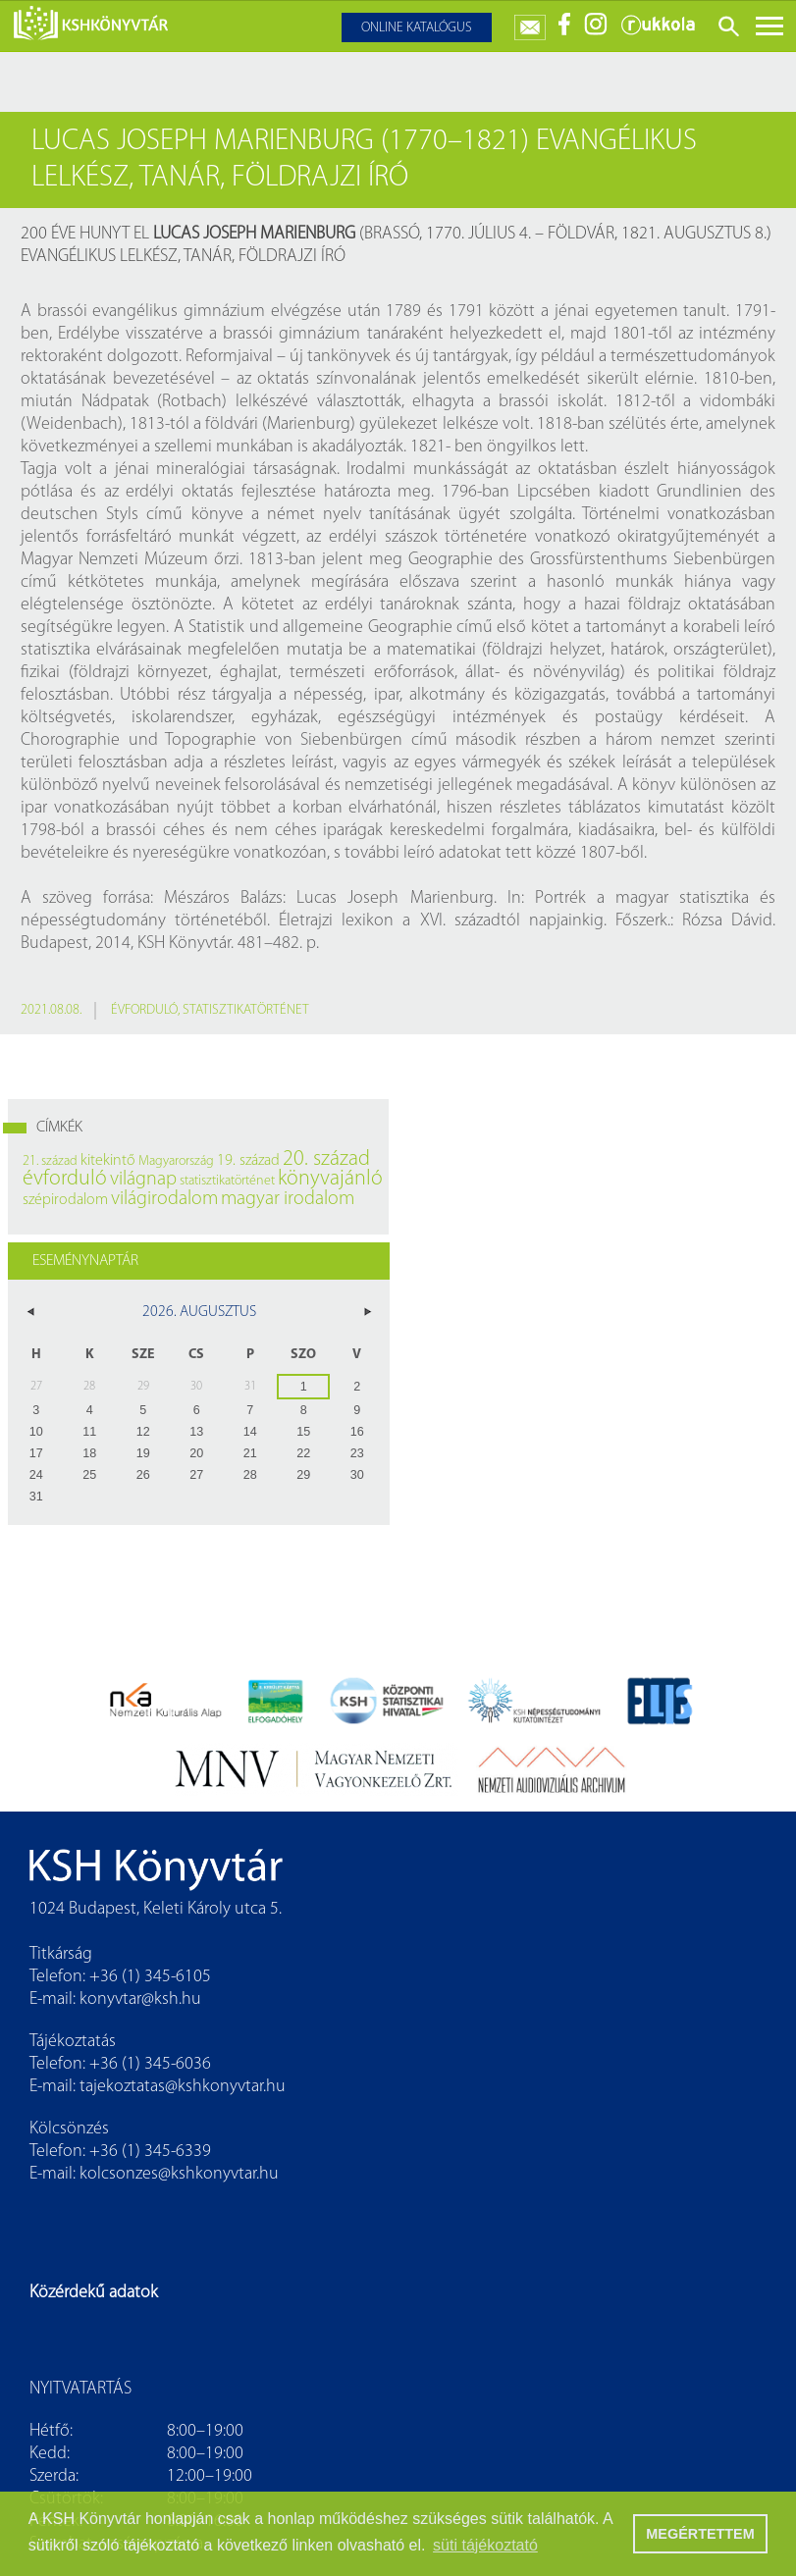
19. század (248, 1161)
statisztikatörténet (246, 1010)
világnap (143, 1179)
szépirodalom (65, 1200)
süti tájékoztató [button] (485, 2545)
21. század (50, 1161)
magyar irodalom (287, 1199)
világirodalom (164, 1199)
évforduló (144, 1010)
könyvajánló (330, 1179)
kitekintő (107, 1161)
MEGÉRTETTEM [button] (700, 2534)
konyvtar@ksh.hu (140, 1999)
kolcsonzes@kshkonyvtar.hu (179, 2174)
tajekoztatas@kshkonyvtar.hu (183, 2086)
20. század (326, 1159)
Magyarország (176, 1161)
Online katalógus (416, 28)
